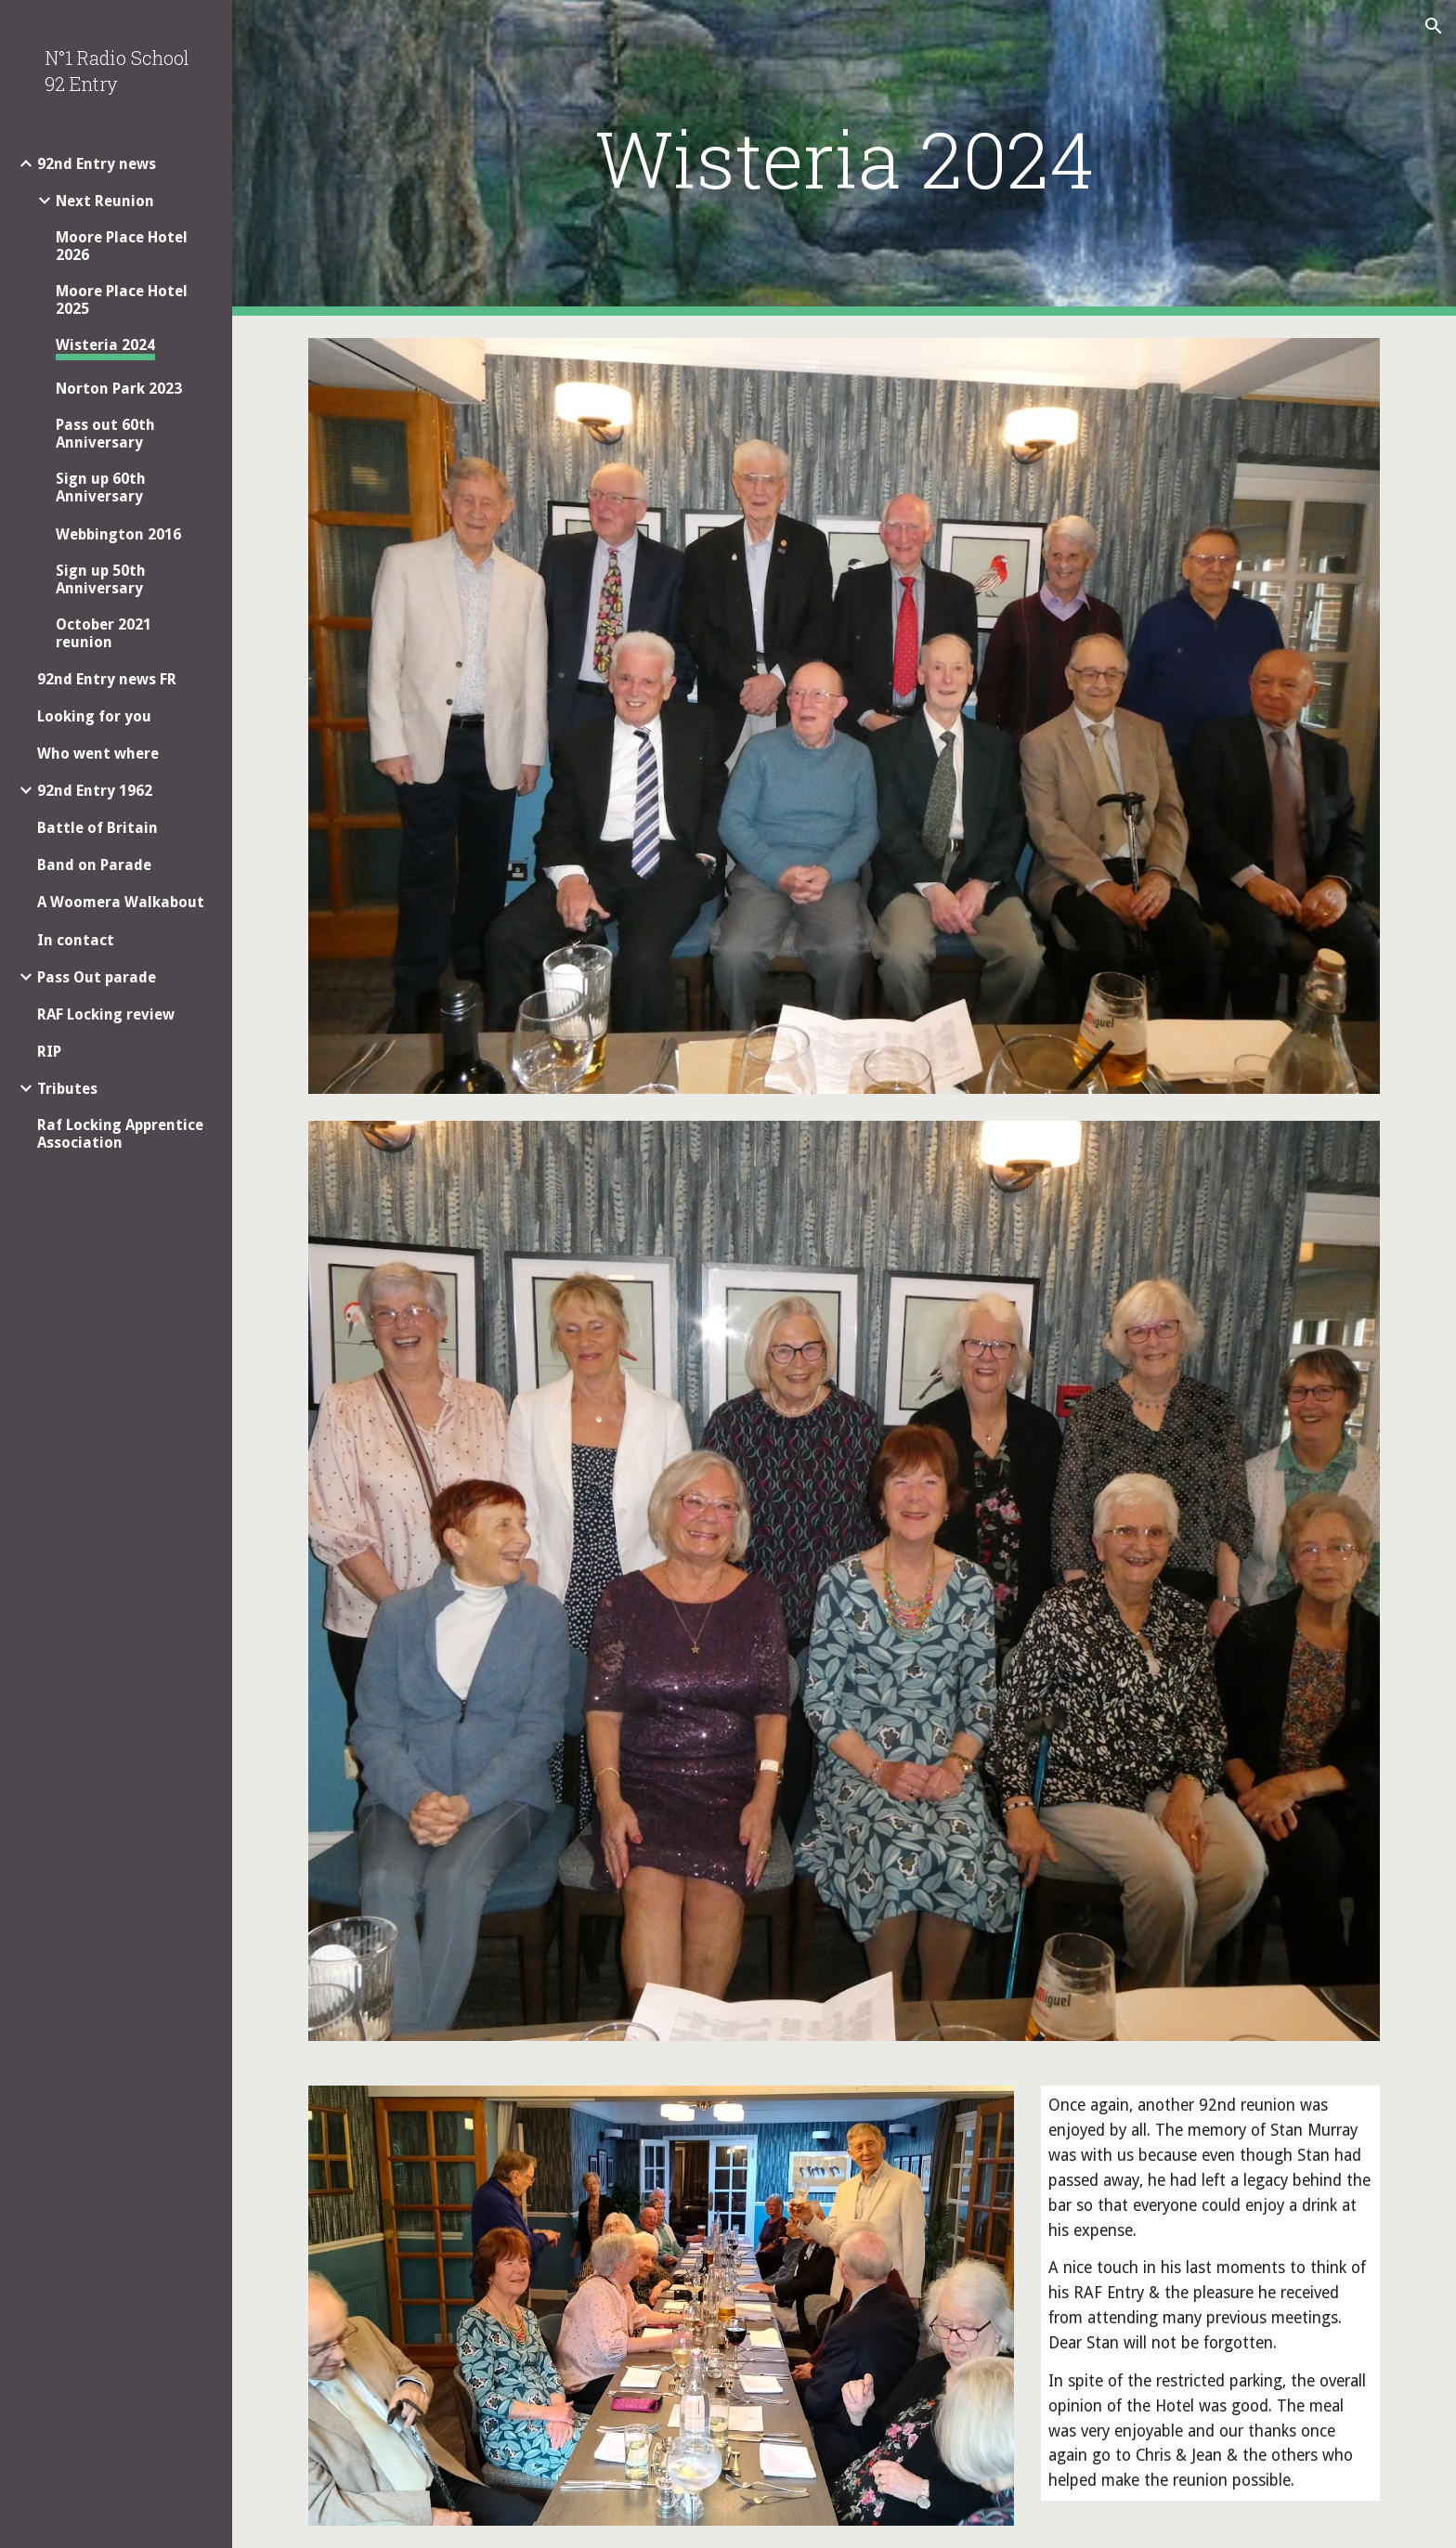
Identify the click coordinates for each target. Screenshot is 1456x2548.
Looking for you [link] (94, 716)
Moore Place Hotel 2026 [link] (122, 246)
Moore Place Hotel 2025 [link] (122, 300)
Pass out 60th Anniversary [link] (105, 433)
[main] (844, 158)
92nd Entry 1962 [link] (94, 791)
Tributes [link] (67, 1089)
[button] (1433, 26)
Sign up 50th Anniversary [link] (101, 579)
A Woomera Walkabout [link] (120, 902)
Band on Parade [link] (94, 865)
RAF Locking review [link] (106, 1014)
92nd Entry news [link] (96, 164)
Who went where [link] (98, 753)
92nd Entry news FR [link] (106, 679)
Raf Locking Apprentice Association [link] (120, 1133)
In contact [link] (75, 940)
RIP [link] (49, 1051)
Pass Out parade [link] (96, 977)
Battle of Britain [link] (97, 828)
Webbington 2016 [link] (118, 534)
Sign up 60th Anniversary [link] (101, 487)
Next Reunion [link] (105, 201)
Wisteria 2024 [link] (105, 345)
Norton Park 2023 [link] (119, 388)
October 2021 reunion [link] (103, 633)
